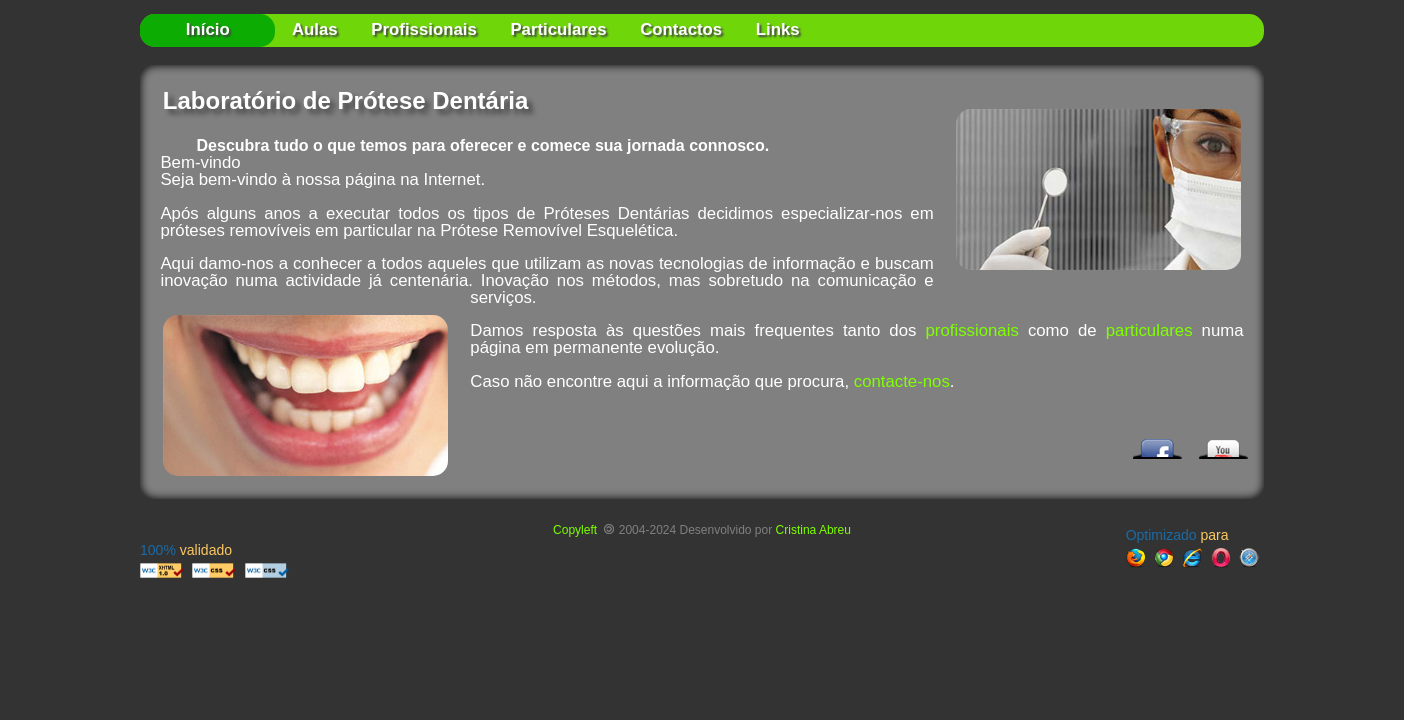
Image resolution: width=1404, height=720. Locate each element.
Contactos (681, 29)
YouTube (1219, 444)
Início (208, 29)
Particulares (558, 29)
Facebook (1154, 444)
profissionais (972, 330)
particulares (1149, 330)
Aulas (315, 29)
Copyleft (576, 530)
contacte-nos (902, 381)
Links (778, 29)
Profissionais (423, 29)
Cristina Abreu (813, 530)
